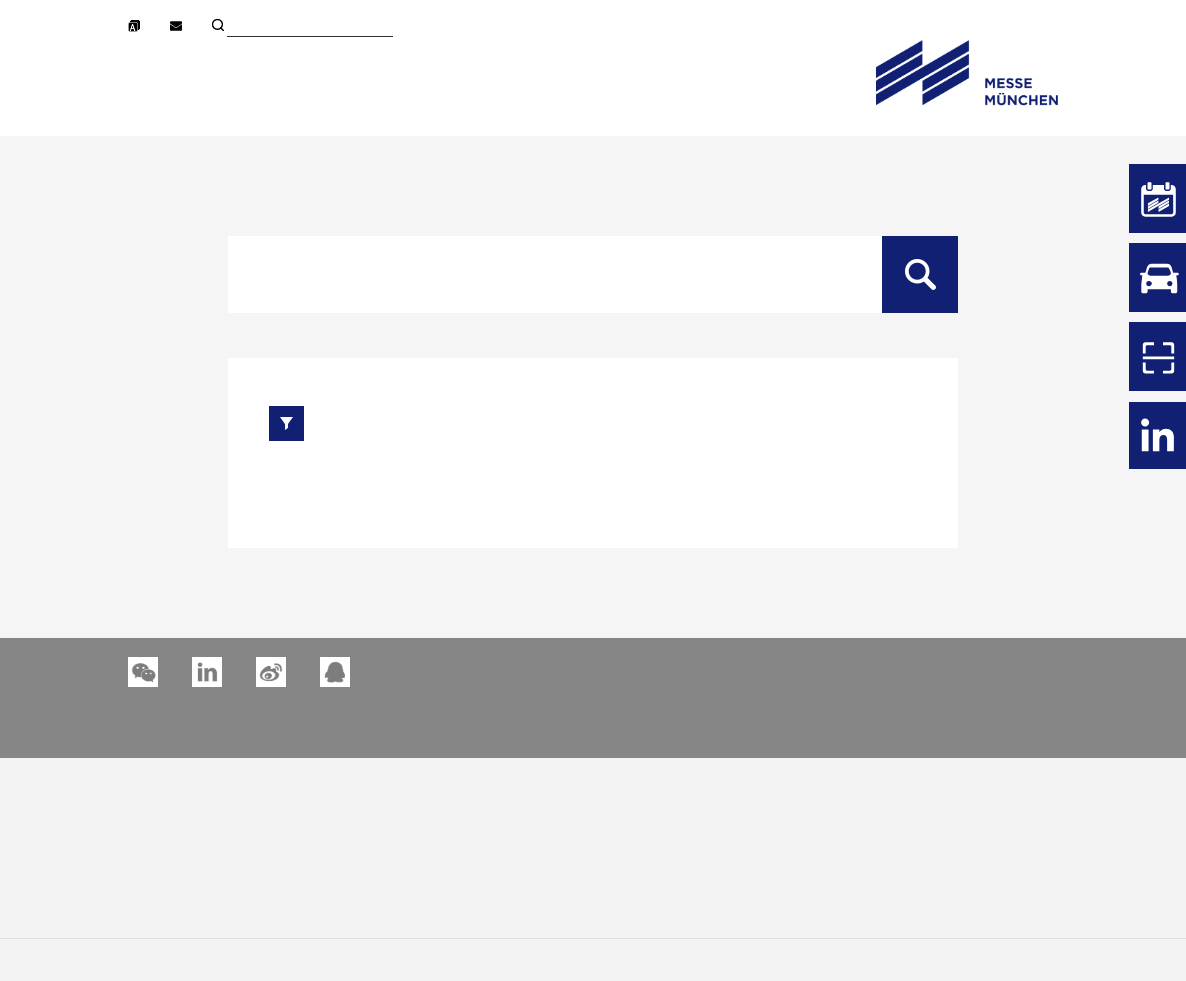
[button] (207, 672)
